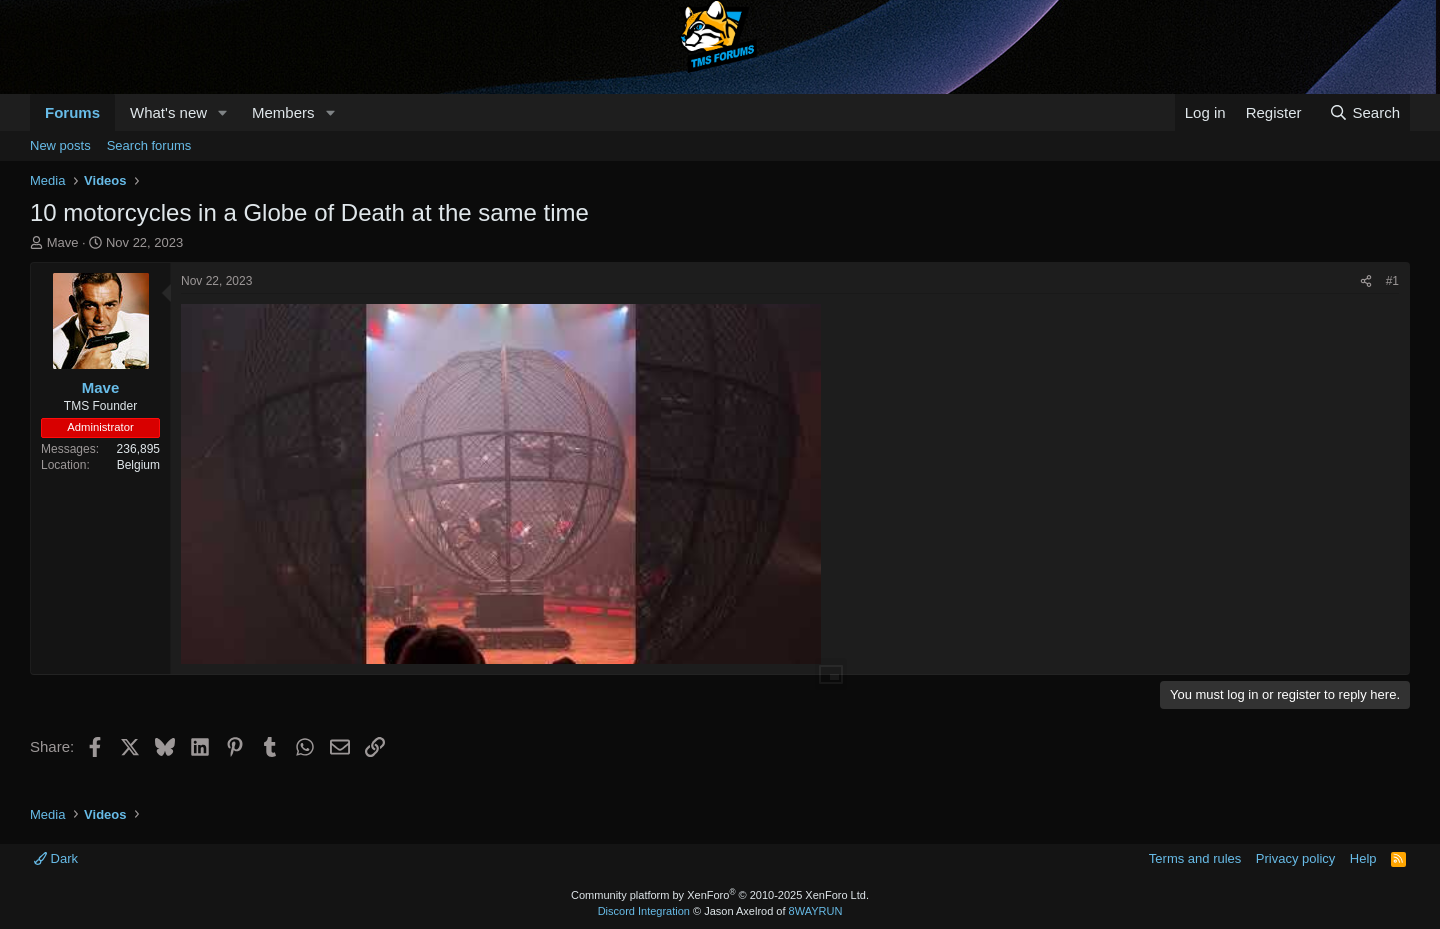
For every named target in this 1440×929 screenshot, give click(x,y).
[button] (223, 112)
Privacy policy (1295, 858)
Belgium (138, 465)
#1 (1392, 281)
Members (283, 112)
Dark (56, 858)
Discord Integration (644, 911)
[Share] (1366, 281)
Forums (72, 112)
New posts (60, 145)
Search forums (149, 145)
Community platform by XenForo (720, 895)
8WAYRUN (816, 911)
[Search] (1364, 112)
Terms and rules (1195, 858)
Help (1363, 858)
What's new (168, 112)
